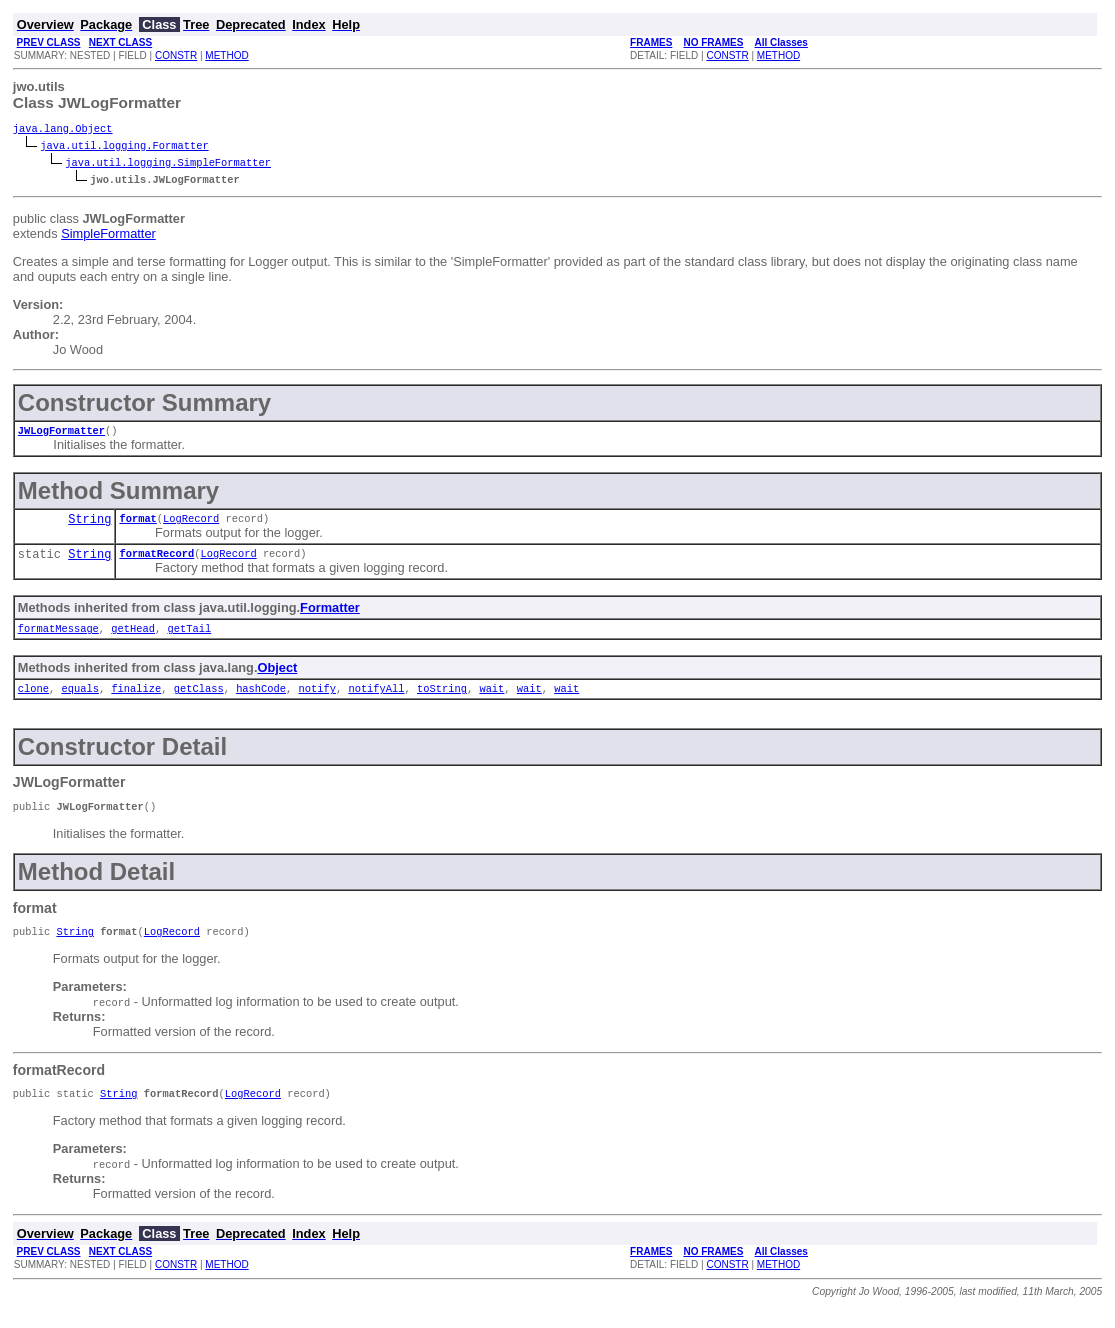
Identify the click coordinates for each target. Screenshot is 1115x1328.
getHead (133, 638)
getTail (189, 638)
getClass (199, 700)
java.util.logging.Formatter (124, 147)
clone (33, 700)
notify (316, 700)
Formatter (330, 615)
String (89, 525)
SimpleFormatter (108, 235)
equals (79, 700)
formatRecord (156, 561)
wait (491, 700)
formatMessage (58, 638)
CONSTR (176, 55)
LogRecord (191, 524)
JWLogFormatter (61, 434)
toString (442, 700)
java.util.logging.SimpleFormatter (168, 164)
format (137, 524)
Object (277, 677)
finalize (136, 700)
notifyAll (376, 700)
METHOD (226, 55)
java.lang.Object (63, 130)
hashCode (261, 700)
